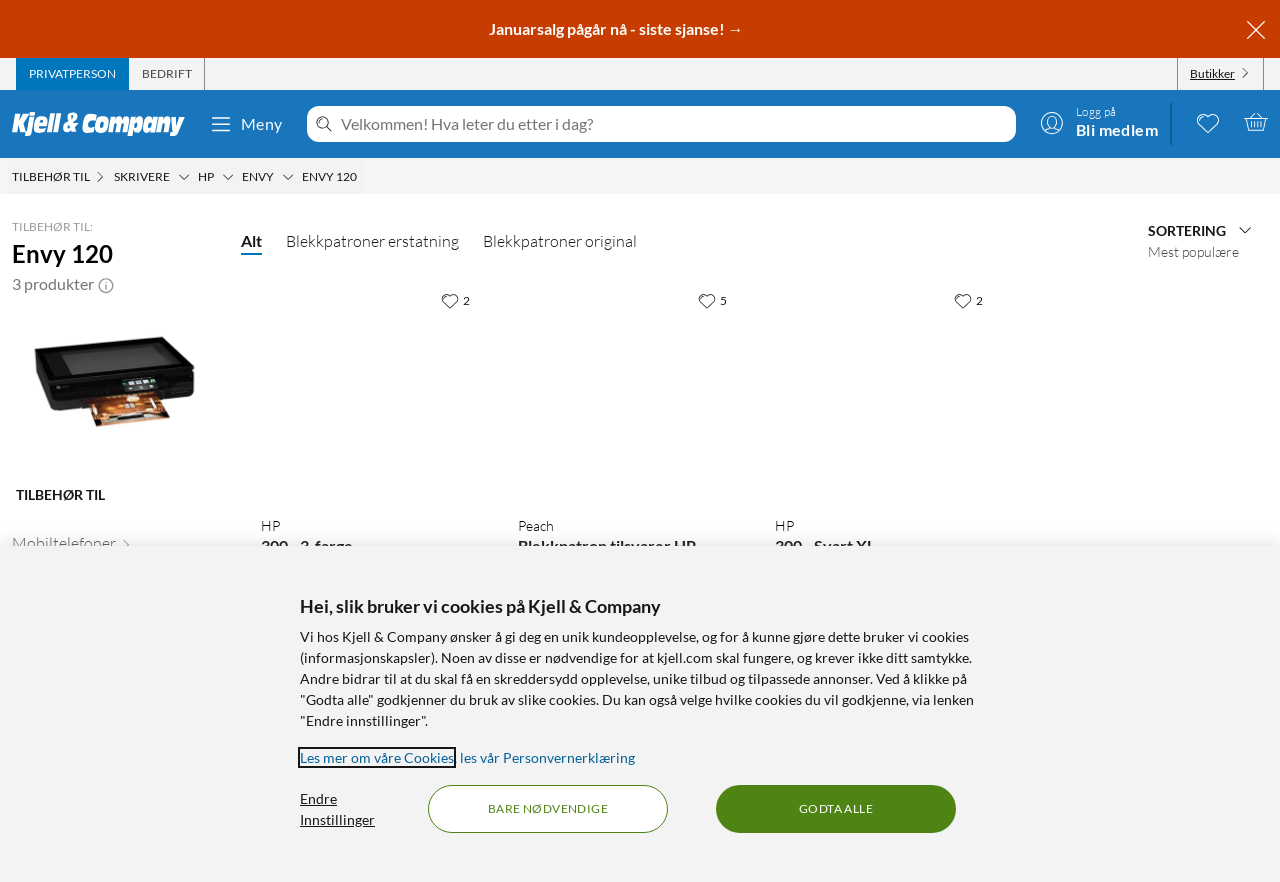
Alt (251, 240)
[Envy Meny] (288, 177)
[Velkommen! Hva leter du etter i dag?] (674, 124)
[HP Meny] (228, 177)
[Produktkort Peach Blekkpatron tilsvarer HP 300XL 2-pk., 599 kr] (626, 390)
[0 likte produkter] (1208, 122)
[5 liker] (712, 300)
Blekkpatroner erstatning (372, 241)
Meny (246, 124)
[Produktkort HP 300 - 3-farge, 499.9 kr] (369, 390)
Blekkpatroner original (560, 241)
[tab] (72, 74)
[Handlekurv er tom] (1256, 122)
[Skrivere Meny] (184, 177)
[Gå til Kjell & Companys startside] (104, 124)
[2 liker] (455, 300)
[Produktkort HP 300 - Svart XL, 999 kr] (883, 390)
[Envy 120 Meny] (363, 177)
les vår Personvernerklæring (547, 757)
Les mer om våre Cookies (377, 757)
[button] (106, 284)
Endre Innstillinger (337, 809)
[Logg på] (1099, 122)
